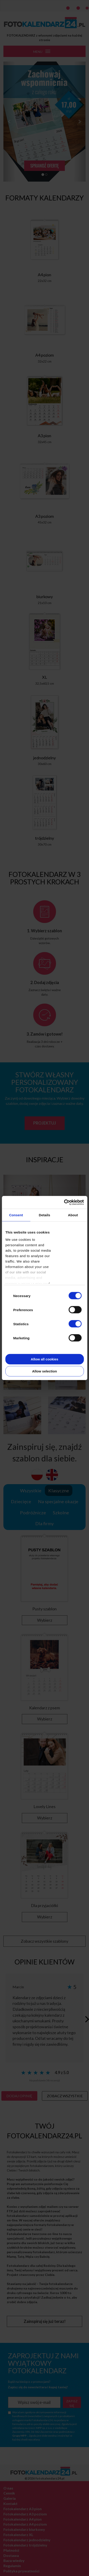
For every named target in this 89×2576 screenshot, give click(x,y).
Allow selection (44, 1371)
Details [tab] (44, 1215)
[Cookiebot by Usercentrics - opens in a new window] (64, 1202)
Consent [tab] (16, 1215)
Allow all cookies (44, 1359)
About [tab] (73, 1215)
